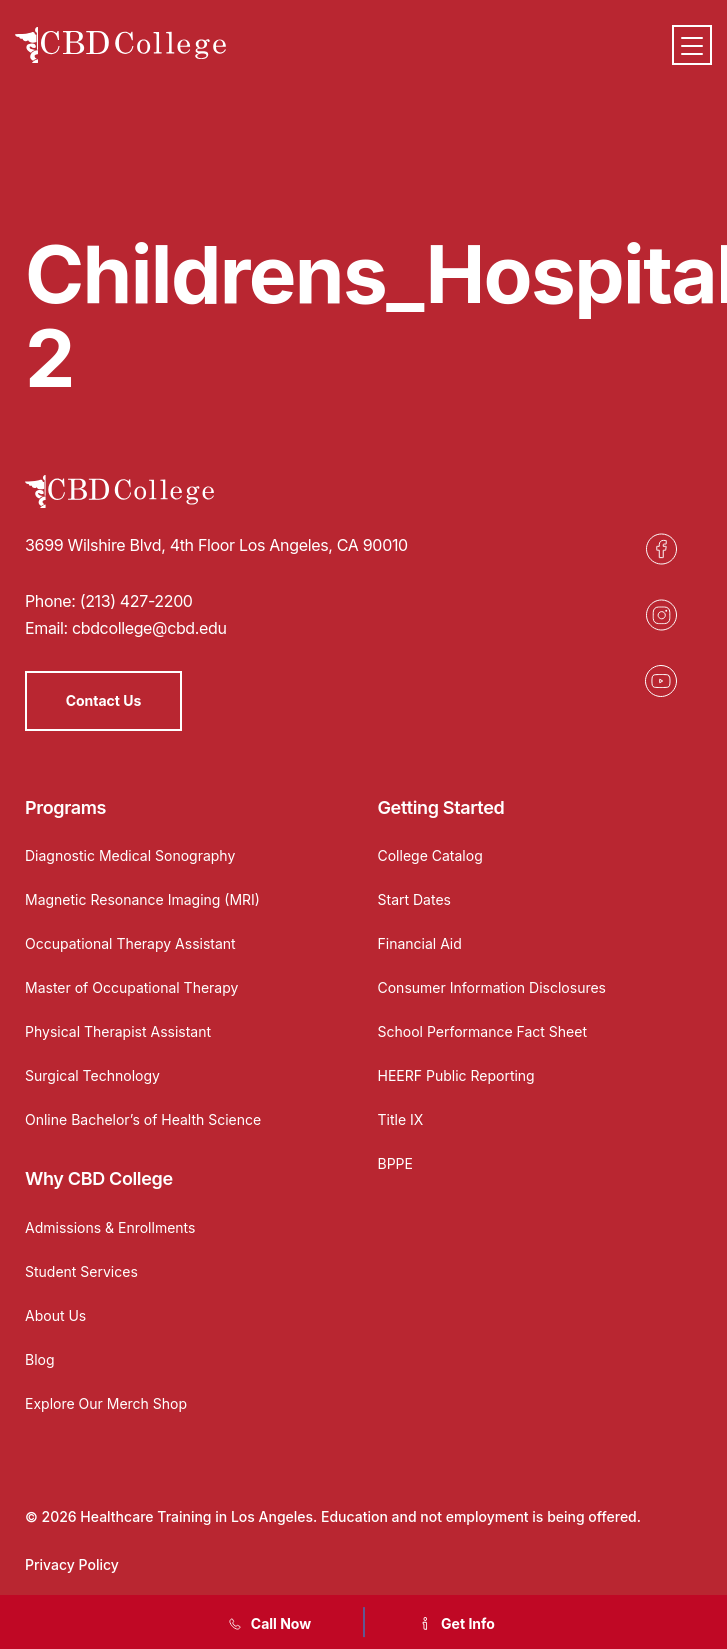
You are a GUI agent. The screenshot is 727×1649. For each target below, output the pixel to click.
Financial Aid (420, 943)
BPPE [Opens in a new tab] (395, 1163)
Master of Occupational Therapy (131, 987)
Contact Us (104, 700)
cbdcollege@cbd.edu (149, 628)
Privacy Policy (72, 1564)
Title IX (401, 1119)
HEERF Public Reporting (456, 1075)
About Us (55, 1315)
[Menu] (692, 45)
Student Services (81, 1271)
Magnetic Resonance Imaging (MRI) (142, 899)
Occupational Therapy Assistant (130, 943)
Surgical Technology (92, 1075)
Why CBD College (99, 1178)
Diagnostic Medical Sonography (130, 855)
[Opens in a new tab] (661, 549)
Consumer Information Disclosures (492, 987)
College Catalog (430, 855)
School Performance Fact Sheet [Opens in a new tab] (483, 1031)
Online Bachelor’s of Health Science (143, 1119)
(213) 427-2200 (136, 601)
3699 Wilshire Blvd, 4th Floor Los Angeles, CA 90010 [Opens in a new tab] (216, 545)
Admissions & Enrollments (110, 1227)
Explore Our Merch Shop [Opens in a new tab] (106, 1403)
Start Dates (414, 899)
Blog (40, 1359)
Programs (65, 807)
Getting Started (441, 807)
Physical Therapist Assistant (118, 1031)
